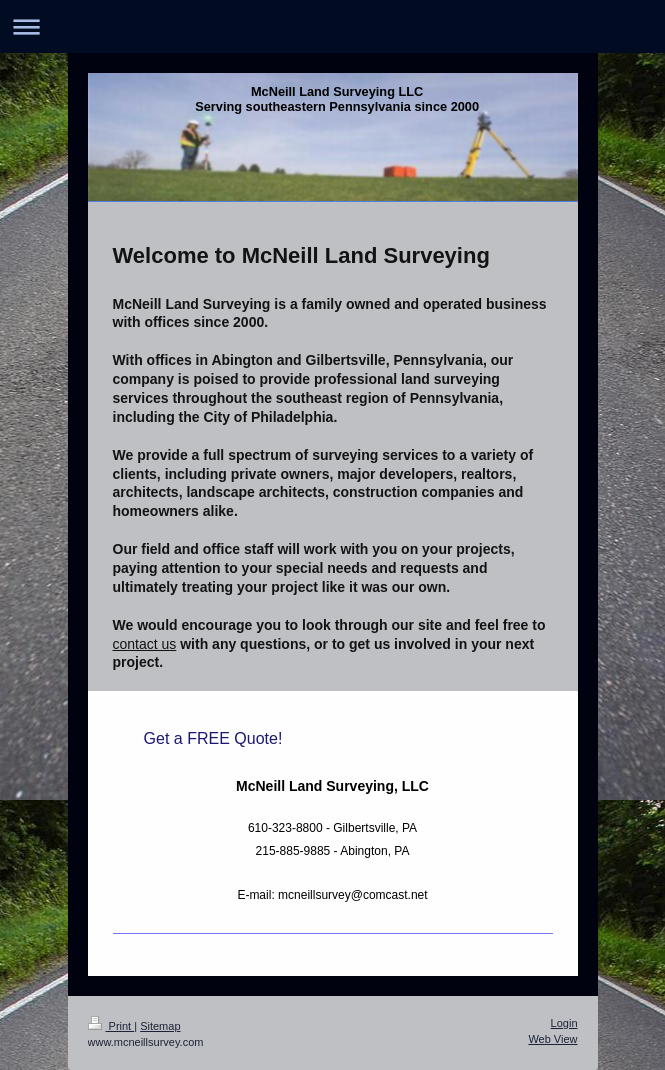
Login (564, 1023)
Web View (552, 1039)
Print (111, 1026)
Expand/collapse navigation (332, 26)
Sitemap (160, 1026)
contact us (145, 644)
